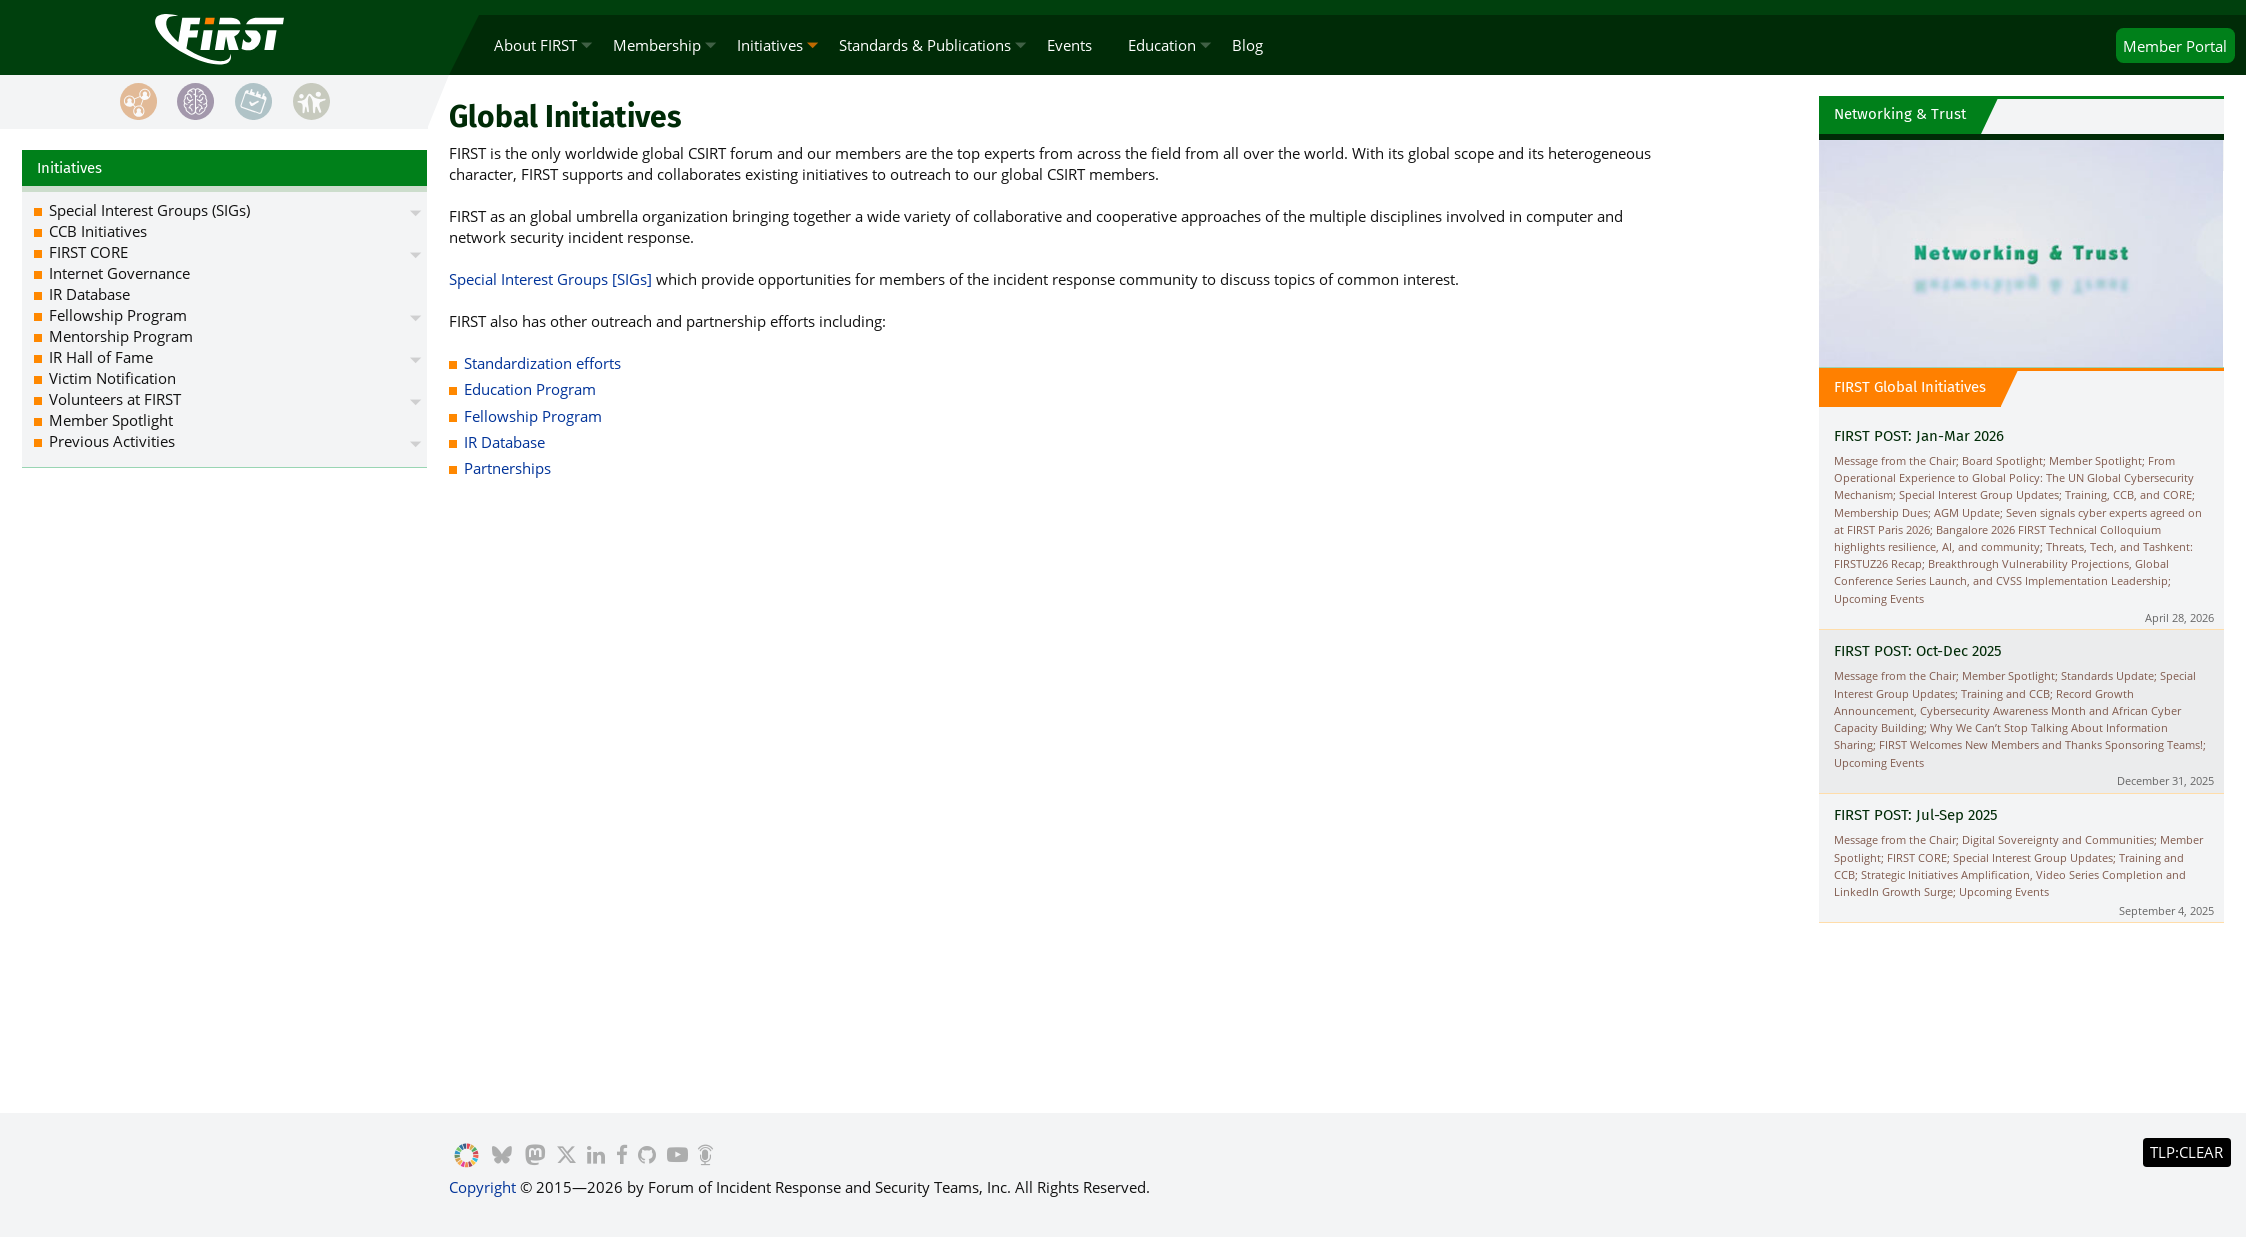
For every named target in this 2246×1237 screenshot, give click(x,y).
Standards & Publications (925, 45)
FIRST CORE (88, 252)
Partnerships (507, 468)
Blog (1247, 45)
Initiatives (770, 45)
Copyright (482, 1187)
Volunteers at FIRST (115, 399)
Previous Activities (112, 441)
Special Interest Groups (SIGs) (149, 210)
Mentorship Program (121, 336)
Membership (657, 45)
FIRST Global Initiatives (1910, 387)
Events (1069, 45)
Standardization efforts (542, 363)
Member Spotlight (111, 420)
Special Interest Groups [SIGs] (550, 279)
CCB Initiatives (98, 231)
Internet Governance (119, 273)
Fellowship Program (533, 416)
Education (1162, 45)
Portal (2175, 46)
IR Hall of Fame (101, 357)
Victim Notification (112, 378)
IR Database (504, 442)
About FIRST (535, 45)
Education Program (530, 389)
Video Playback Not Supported (2021, 251)
